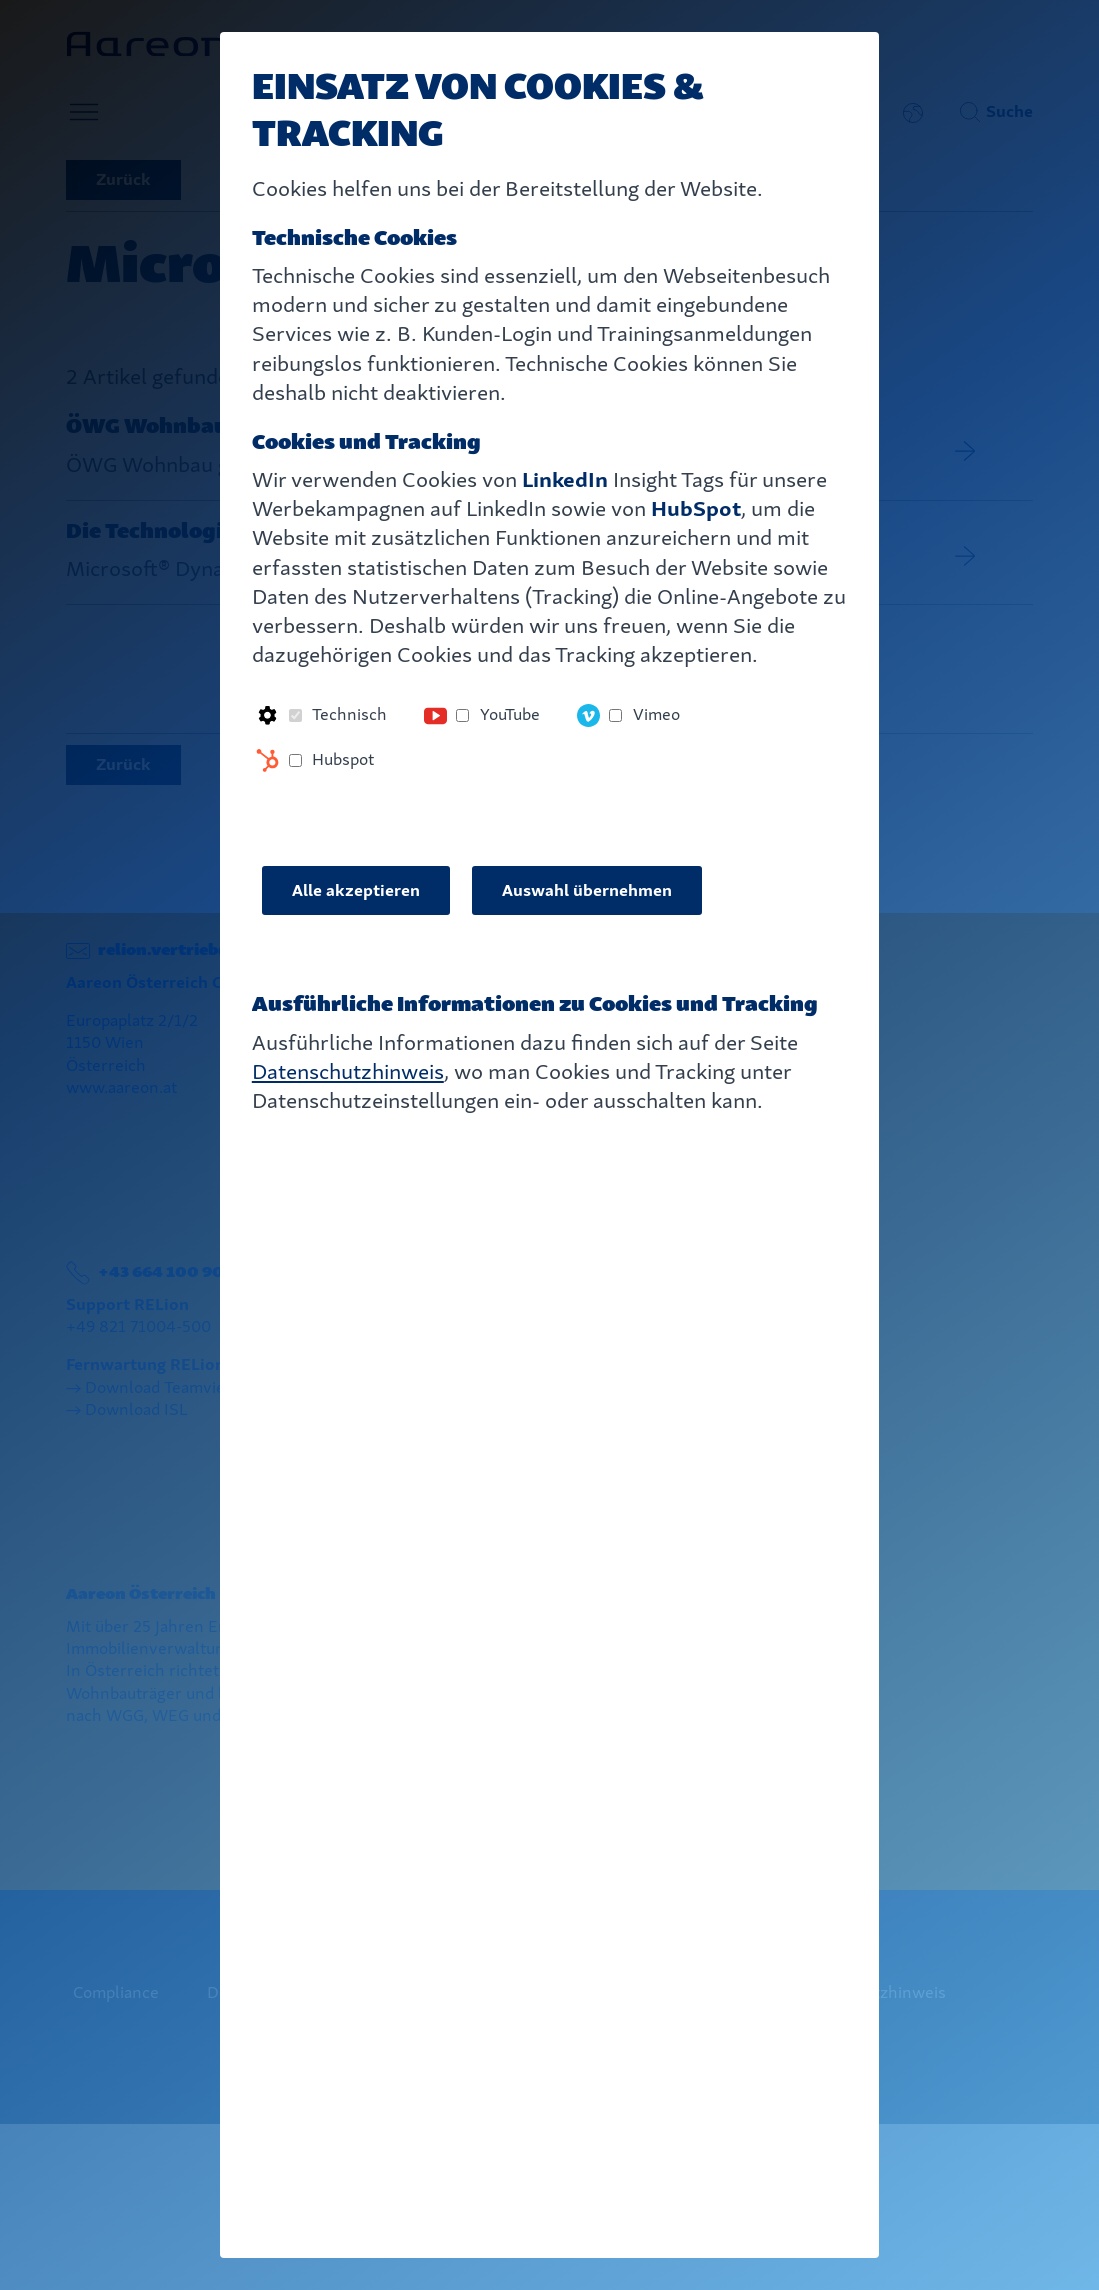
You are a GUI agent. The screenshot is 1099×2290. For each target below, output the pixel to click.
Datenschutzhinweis (348, 1071)
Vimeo (656, 714)
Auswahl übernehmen (587, 890)
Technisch (349, 714)
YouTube (510, 714)
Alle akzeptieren (356, 890)
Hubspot (343, 759)
